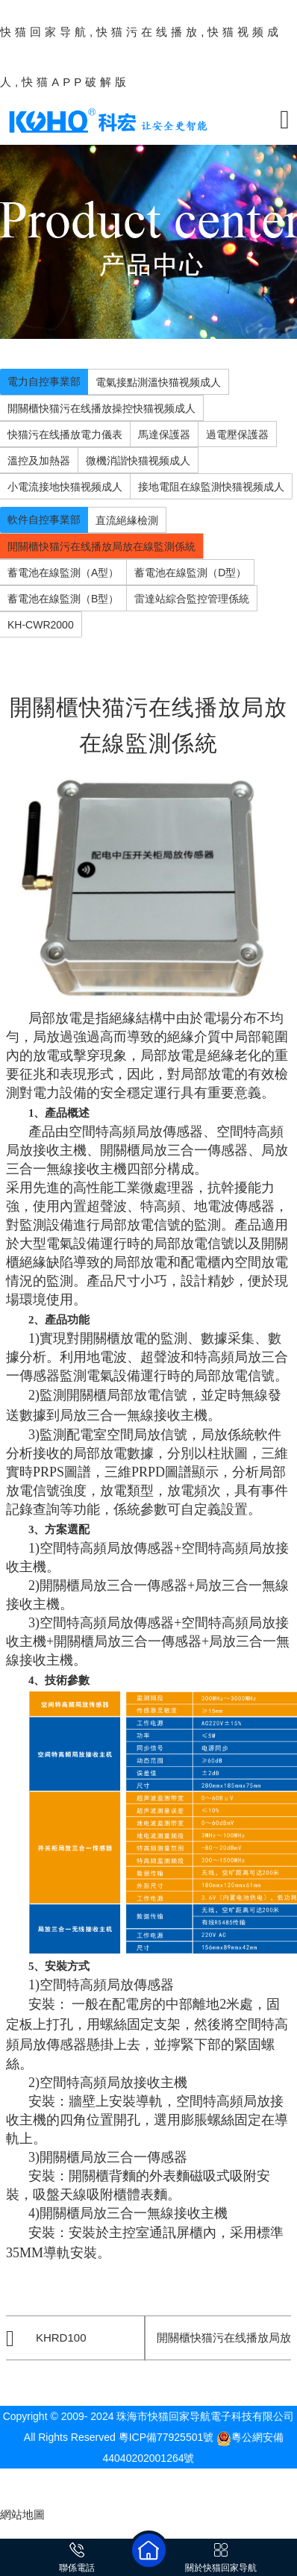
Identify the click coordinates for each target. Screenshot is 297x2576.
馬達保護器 (164, 434)
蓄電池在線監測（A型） (63, 572)
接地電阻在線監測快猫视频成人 (211, 487)
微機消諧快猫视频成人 (138, 461)
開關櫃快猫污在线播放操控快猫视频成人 (101, 408)
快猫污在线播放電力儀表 (64, 434)
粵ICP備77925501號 (166, 2437)
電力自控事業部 (44, 381)
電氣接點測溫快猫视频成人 (158, 382)
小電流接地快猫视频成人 (64, 487)
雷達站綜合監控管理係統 (191, 599)
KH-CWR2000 (40, 625)
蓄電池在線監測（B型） (63, 599)
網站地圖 (22, 2514)
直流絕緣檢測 (127, 520)
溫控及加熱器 (38, 461)
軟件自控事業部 (44, 520)
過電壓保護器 (237, 434)
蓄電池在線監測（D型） (190, 572)
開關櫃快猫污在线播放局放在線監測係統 (101, 546)
